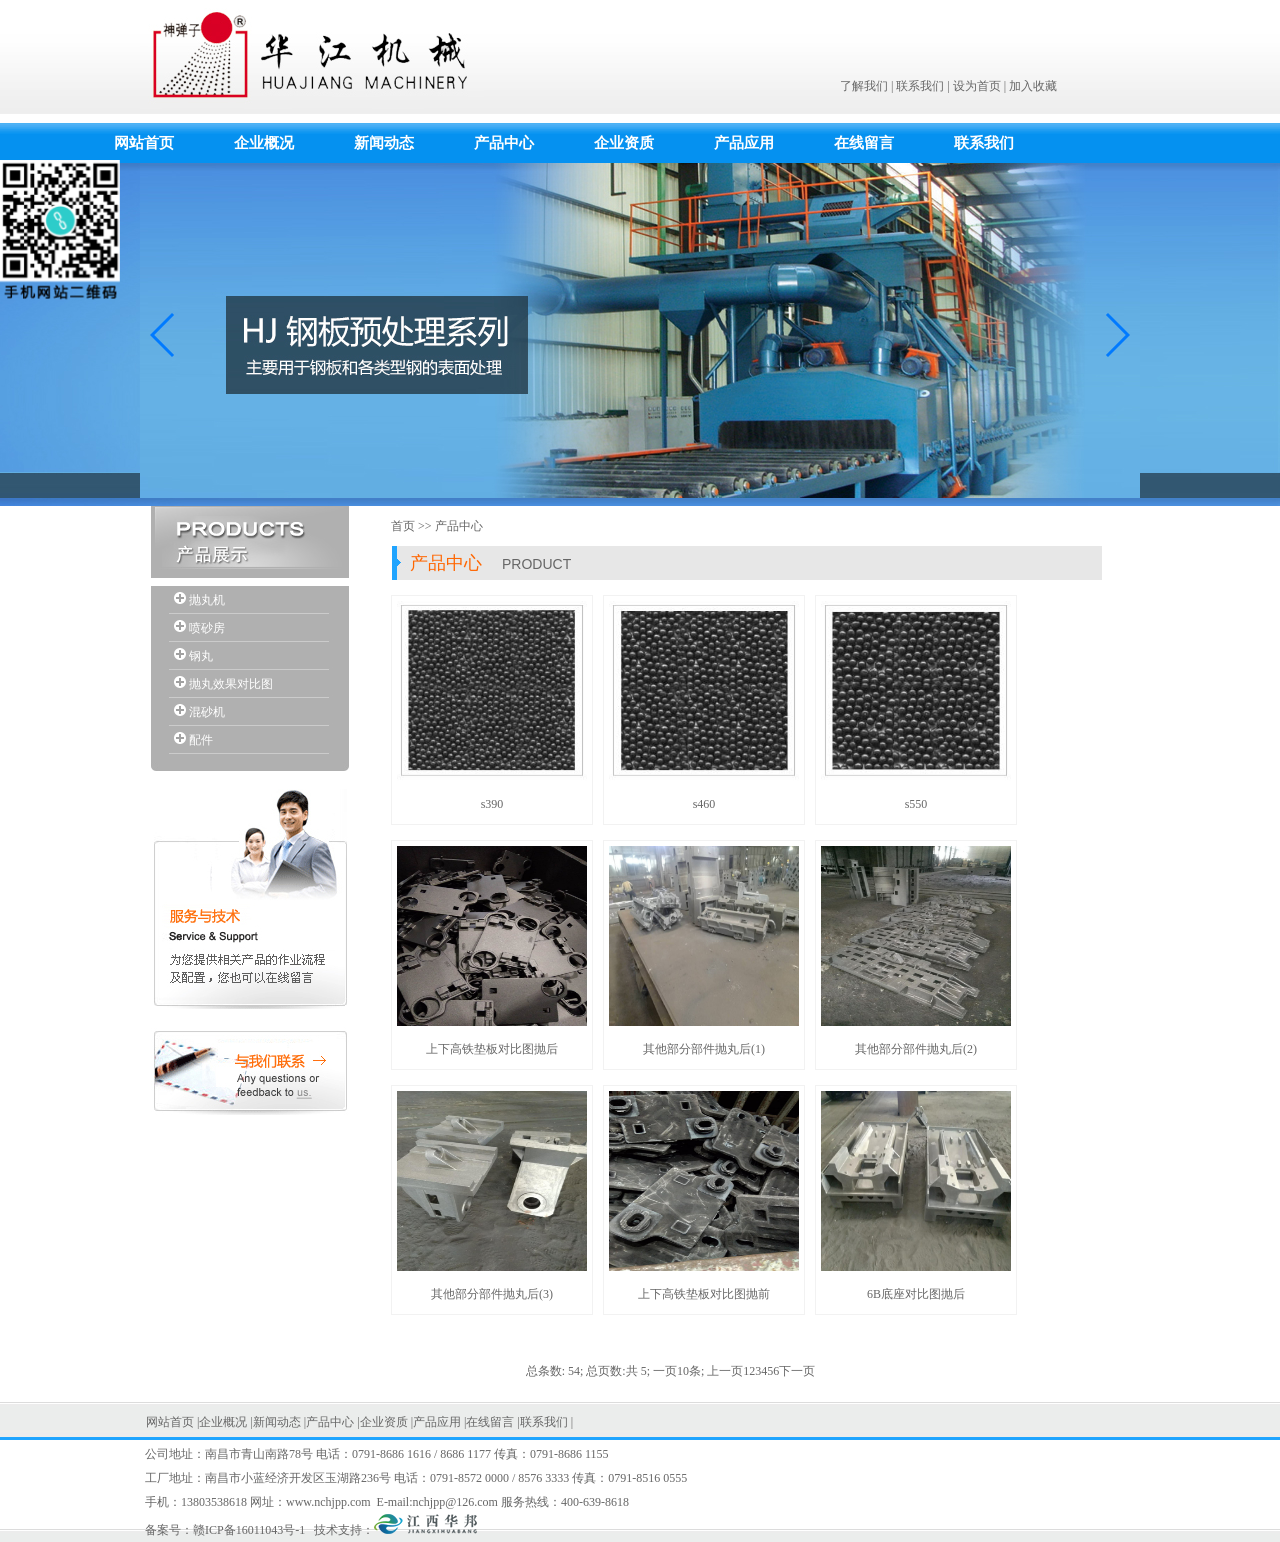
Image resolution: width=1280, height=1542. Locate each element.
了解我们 (864, 86)
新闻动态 (384, 143)
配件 (201, 740)
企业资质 (624, 143)
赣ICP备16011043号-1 (249, 1530)
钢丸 (201, 656)
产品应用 (744, 143)
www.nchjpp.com (328, 1502)
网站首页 (144, 143)
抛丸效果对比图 (231, 684)
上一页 (725, 1371)
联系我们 (920, 86)
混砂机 (207, 712)
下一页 (797, 1371)
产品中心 (504, 143)
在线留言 (864, 143)
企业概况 (264, 143)
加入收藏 (1033, 86)
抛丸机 (207, 600)
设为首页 (977, 86)
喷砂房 (207, 628)
